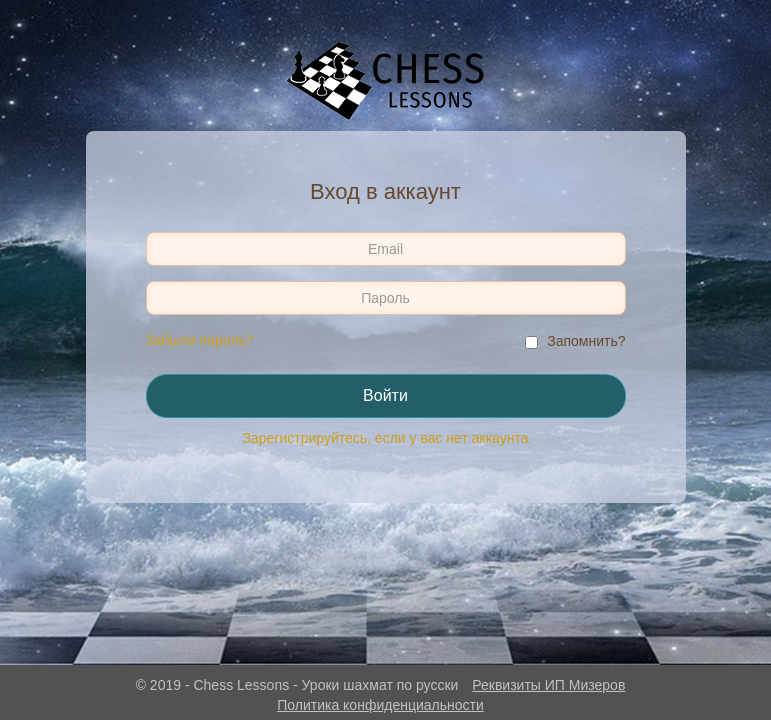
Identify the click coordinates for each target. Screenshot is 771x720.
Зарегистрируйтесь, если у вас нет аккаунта (386, 438)
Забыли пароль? (200, 340)
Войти (385, 395)
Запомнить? (586, 341)
